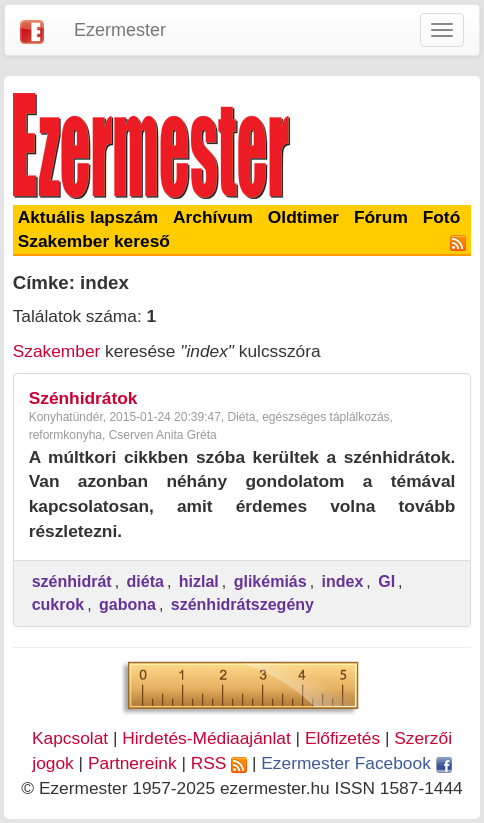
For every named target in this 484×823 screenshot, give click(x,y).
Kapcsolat (70, 738)
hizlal (199, 581)
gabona (127, 604)
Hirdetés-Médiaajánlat (206, 738)
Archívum (213, 217)
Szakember (57, 351)
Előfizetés (342, 738)
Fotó (442, 217)
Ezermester (120, 30)
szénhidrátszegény (242, 604)
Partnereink (132, 763)
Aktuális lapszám (88, 217)
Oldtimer (303, 217)
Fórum (381, 217)
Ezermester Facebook (356, 763)
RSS (219, 763)
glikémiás (270, 581)
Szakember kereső (94, 241)
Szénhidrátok (83, 398)
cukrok (58, 604)
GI (386, 581)
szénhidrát (72, 581)
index (343, 581)
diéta (145, 581)
